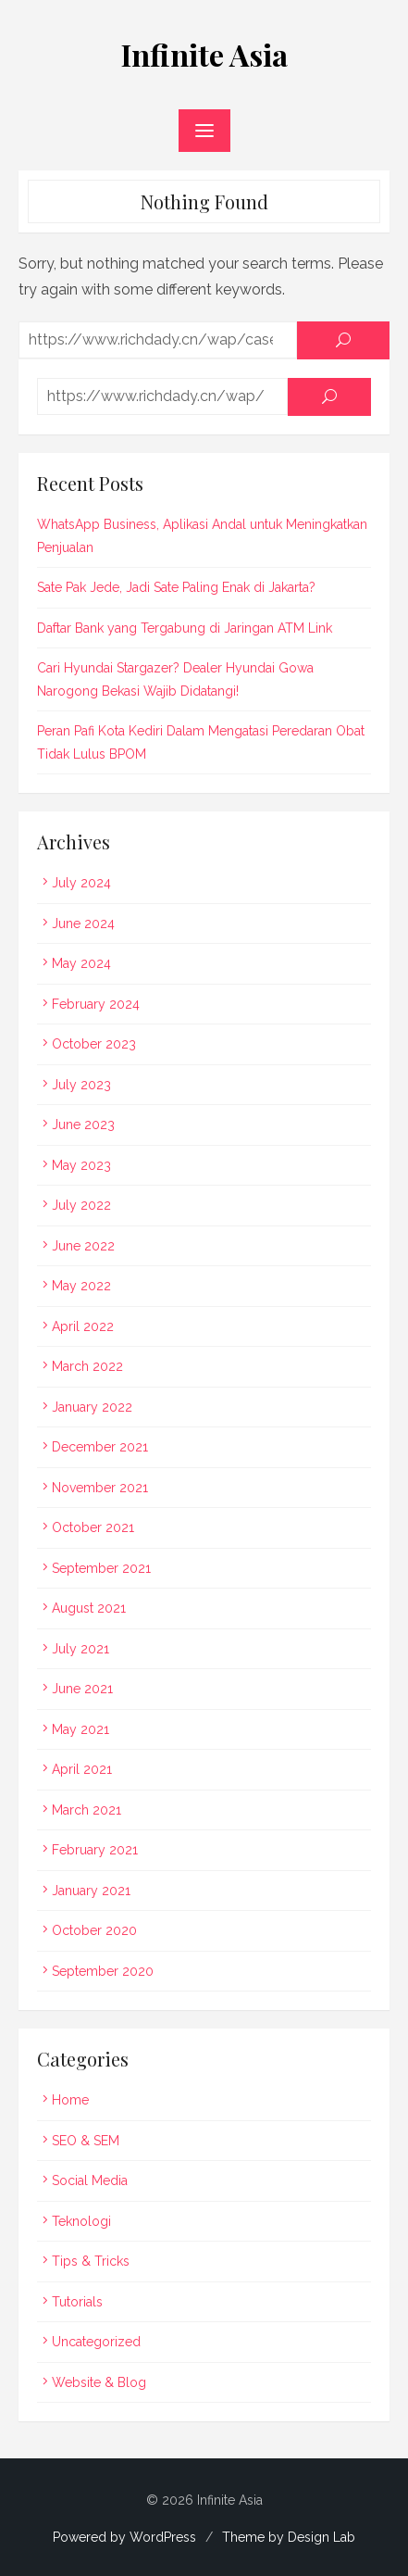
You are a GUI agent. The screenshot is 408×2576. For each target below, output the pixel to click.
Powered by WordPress (124, 2537)
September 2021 (101, 1568)
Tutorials (77, 2301)
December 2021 (100, 1446)
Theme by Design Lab (288, 2537)
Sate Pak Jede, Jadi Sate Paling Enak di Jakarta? (176, 587)
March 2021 (86, 1810)
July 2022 (81, 1205)
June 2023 (83, 1124)
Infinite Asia (204, 54)
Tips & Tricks (91, 2261)
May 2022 (81, 1285)
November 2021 (100, 1487)
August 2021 (89, 1608)
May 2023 (81, 1165)
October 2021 (93, 1527)
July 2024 (81, 882)
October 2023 (94, 1044)
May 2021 (80, 1729)
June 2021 (82, 1688)
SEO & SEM (85, 2140)
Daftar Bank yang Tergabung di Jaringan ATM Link (184, 628)
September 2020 (103, 1971)
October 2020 (94, 1930)
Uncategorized (96, 2341)
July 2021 (80, 1648)
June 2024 (83, 923)
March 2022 (87, 1366)
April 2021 (82, 1769)
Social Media (90, 2180)
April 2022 (83, 1326)
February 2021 (95, 1849)
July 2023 (81, 1084)
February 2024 (96, 1004)
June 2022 (83, 1245)
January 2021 (91, 1890)
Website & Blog (99, 2382)
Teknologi (81, 2221)
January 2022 (92, 1407)
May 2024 (81, 963)
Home (70, 2099)
